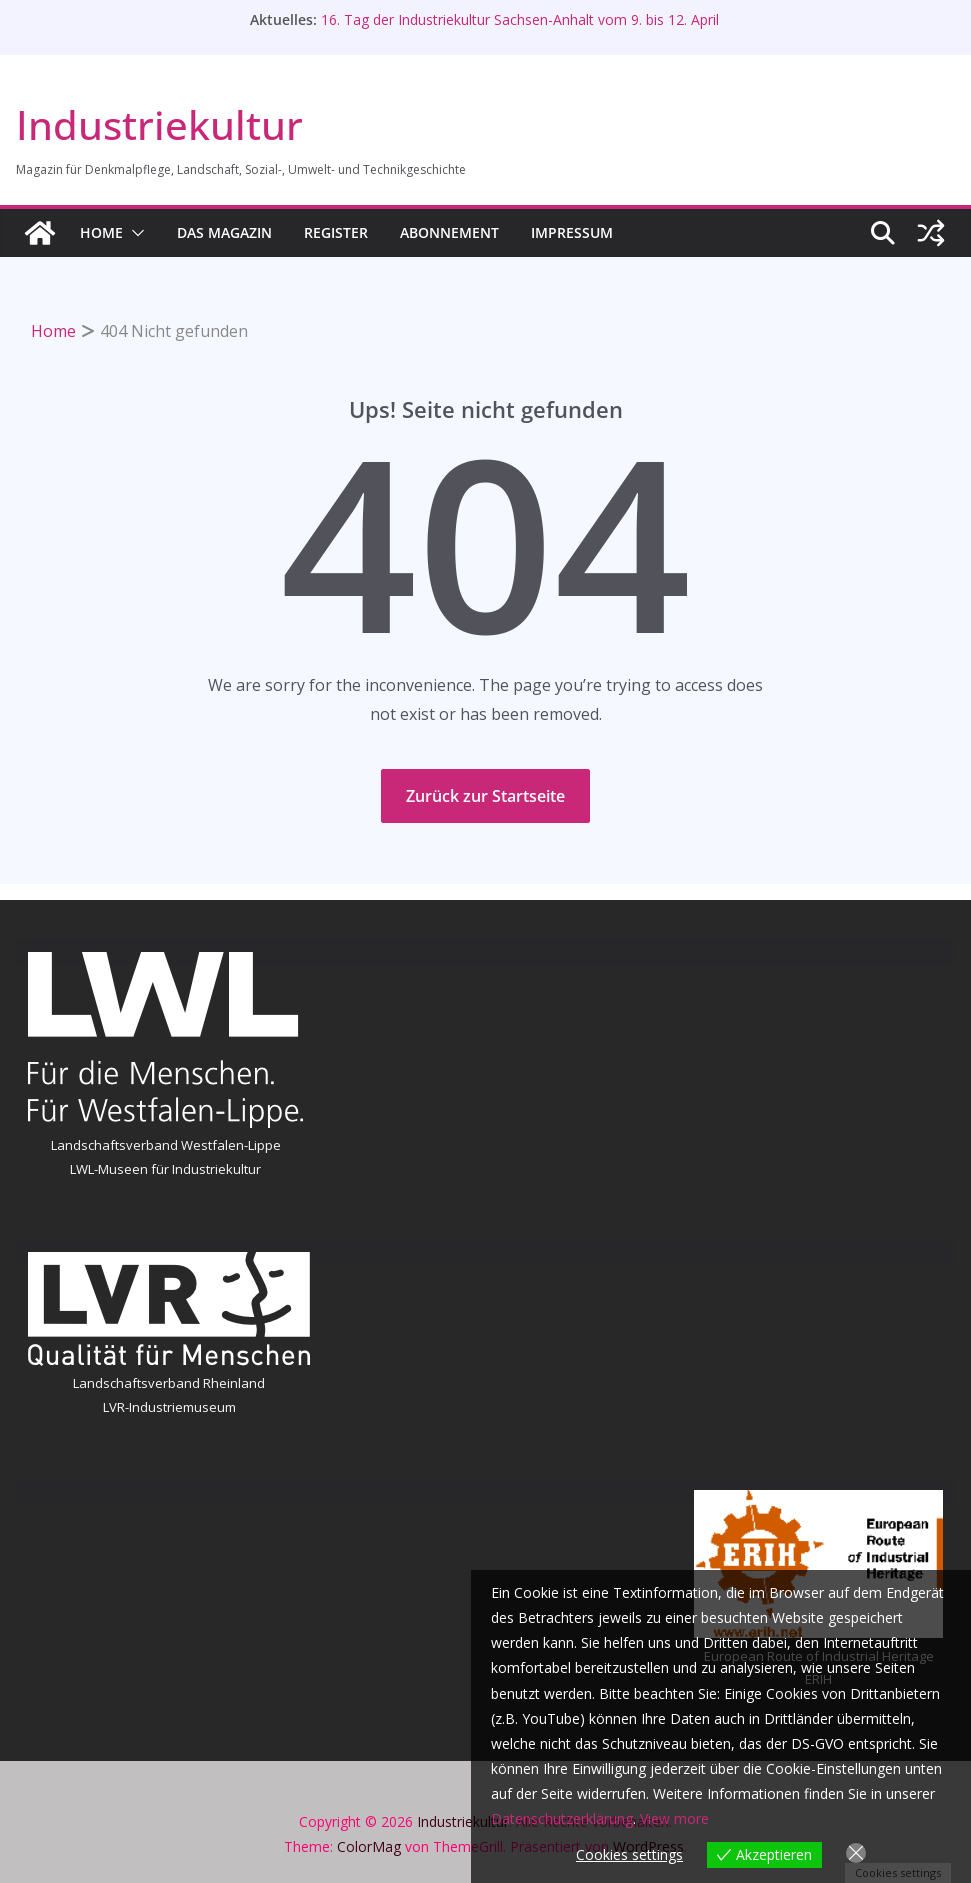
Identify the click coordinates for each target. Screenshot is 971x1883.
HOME (101, 232)
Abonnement (449, 232)
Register (336, 232)
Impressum (572, 232)
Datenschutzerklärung (562, 1818)
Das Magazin (224, 232)
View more (674, 1818)
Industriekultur (159, 124)
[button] (134, 233)
